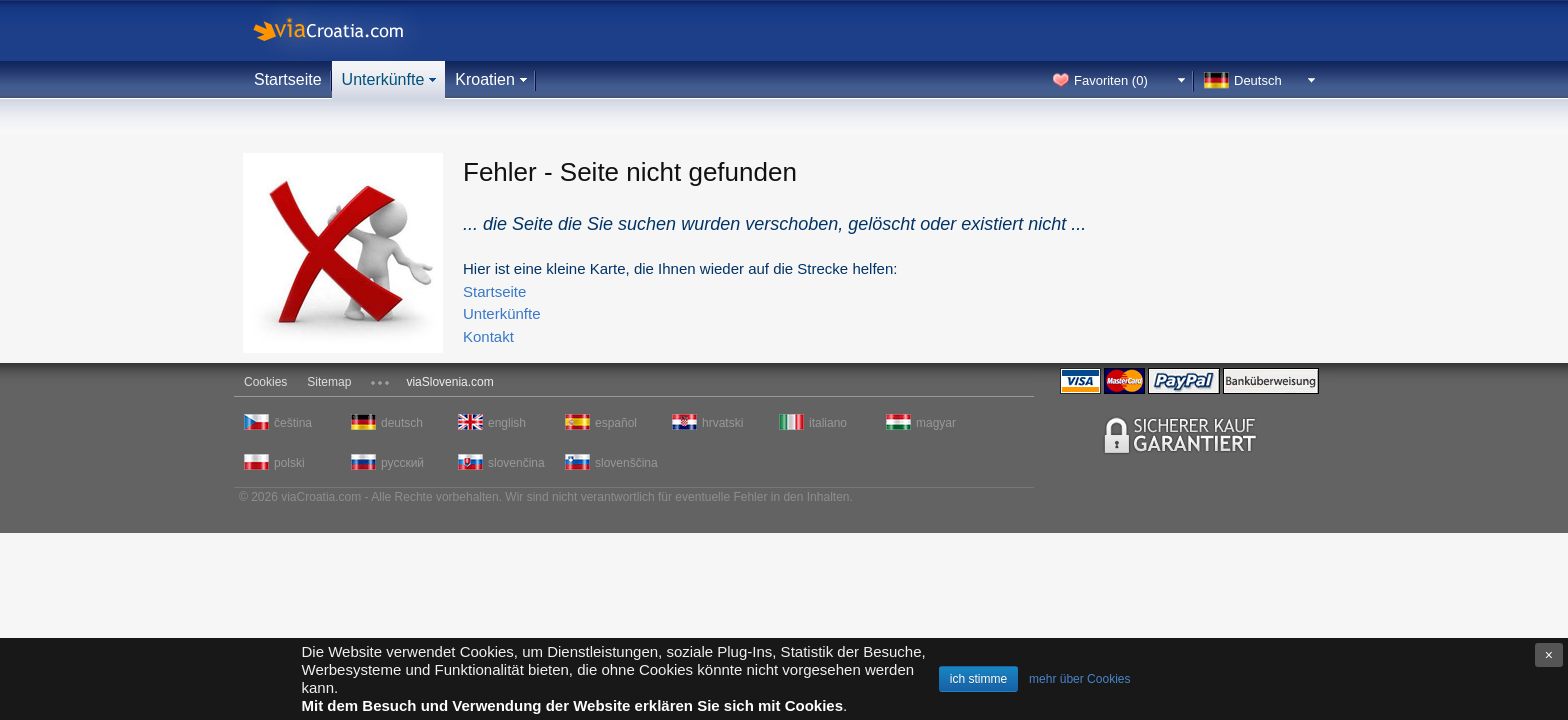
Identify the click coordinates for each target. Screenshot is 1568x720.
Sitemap (329, 382)
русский (402, 463)
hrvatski (722, 423)
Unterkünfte (383, 79)
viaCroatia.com (349, 30)
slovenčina (516, 463)
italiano (828, 423)
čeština (293, 423)
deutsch (402, 423)
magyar (936, 423)
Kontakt (488, 336)
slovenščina (625, 463)
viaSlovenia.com (449, 382)
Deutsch (1258, 80)
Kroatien (485, 79)
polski (289, 463)
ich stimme (978, 679)
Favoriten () (1111, 80)
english (507, 423)
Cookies (265, 382)
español (616, 423)
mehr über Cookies (1079, 679)
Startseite (288, 79)
